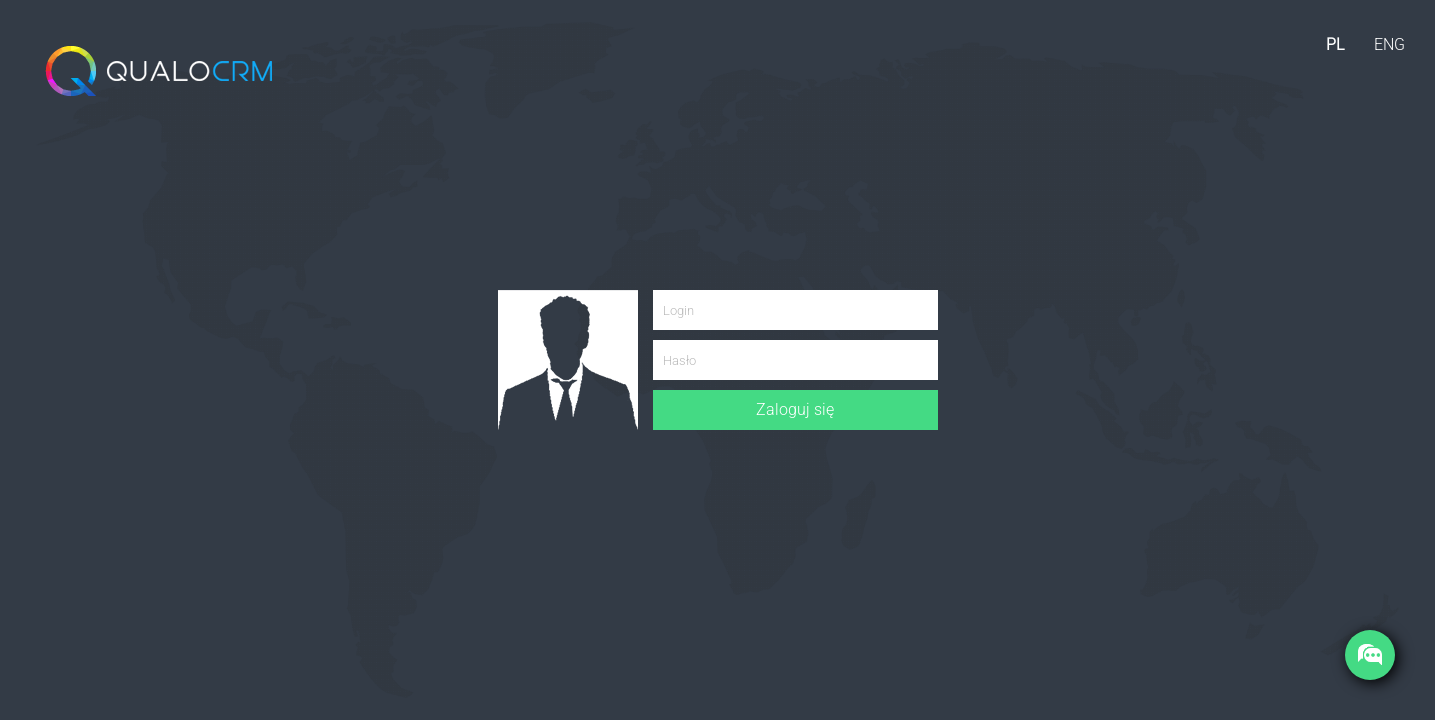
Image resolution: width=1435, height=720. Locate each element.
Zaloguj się (795, 409)
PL (1335, 44)
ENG (1389, 44)
